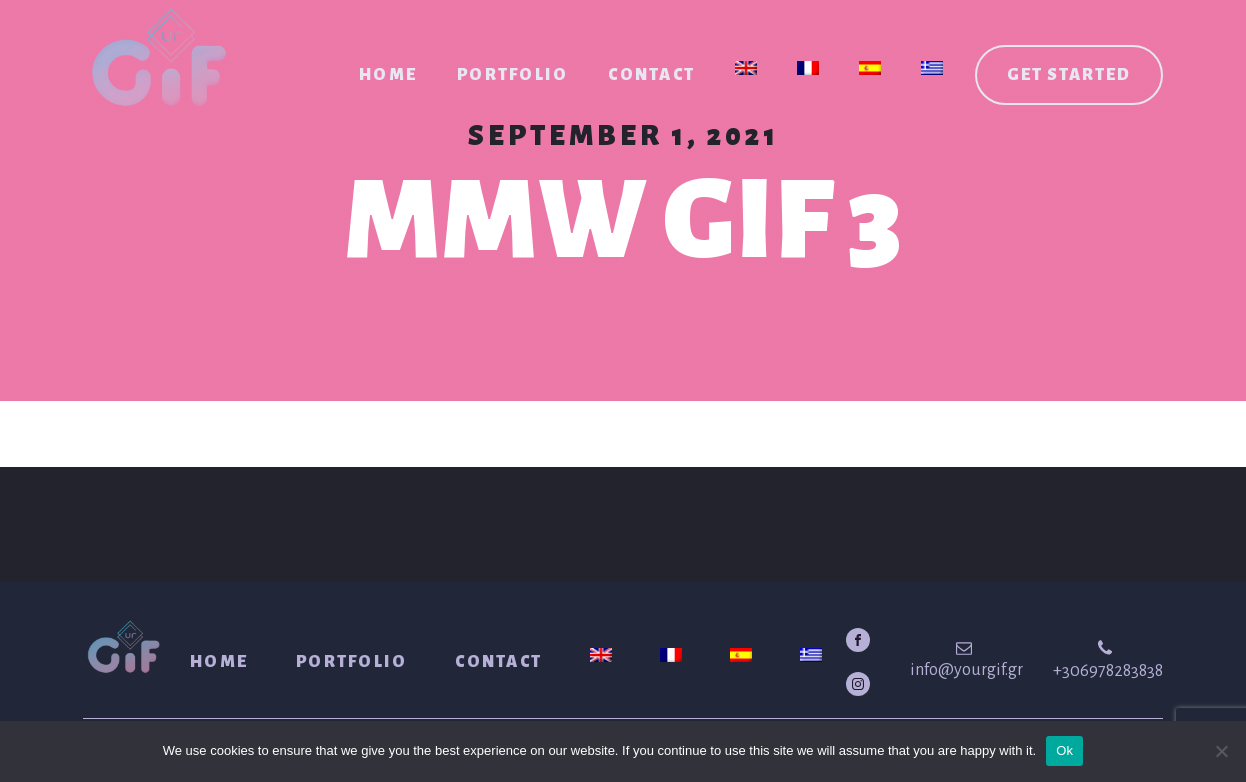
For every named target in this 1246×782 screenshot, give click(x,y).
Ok (1064, 750)
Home (388, 75)
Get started (1069, 75)
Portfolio (512, 75)
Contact (651, 75)
